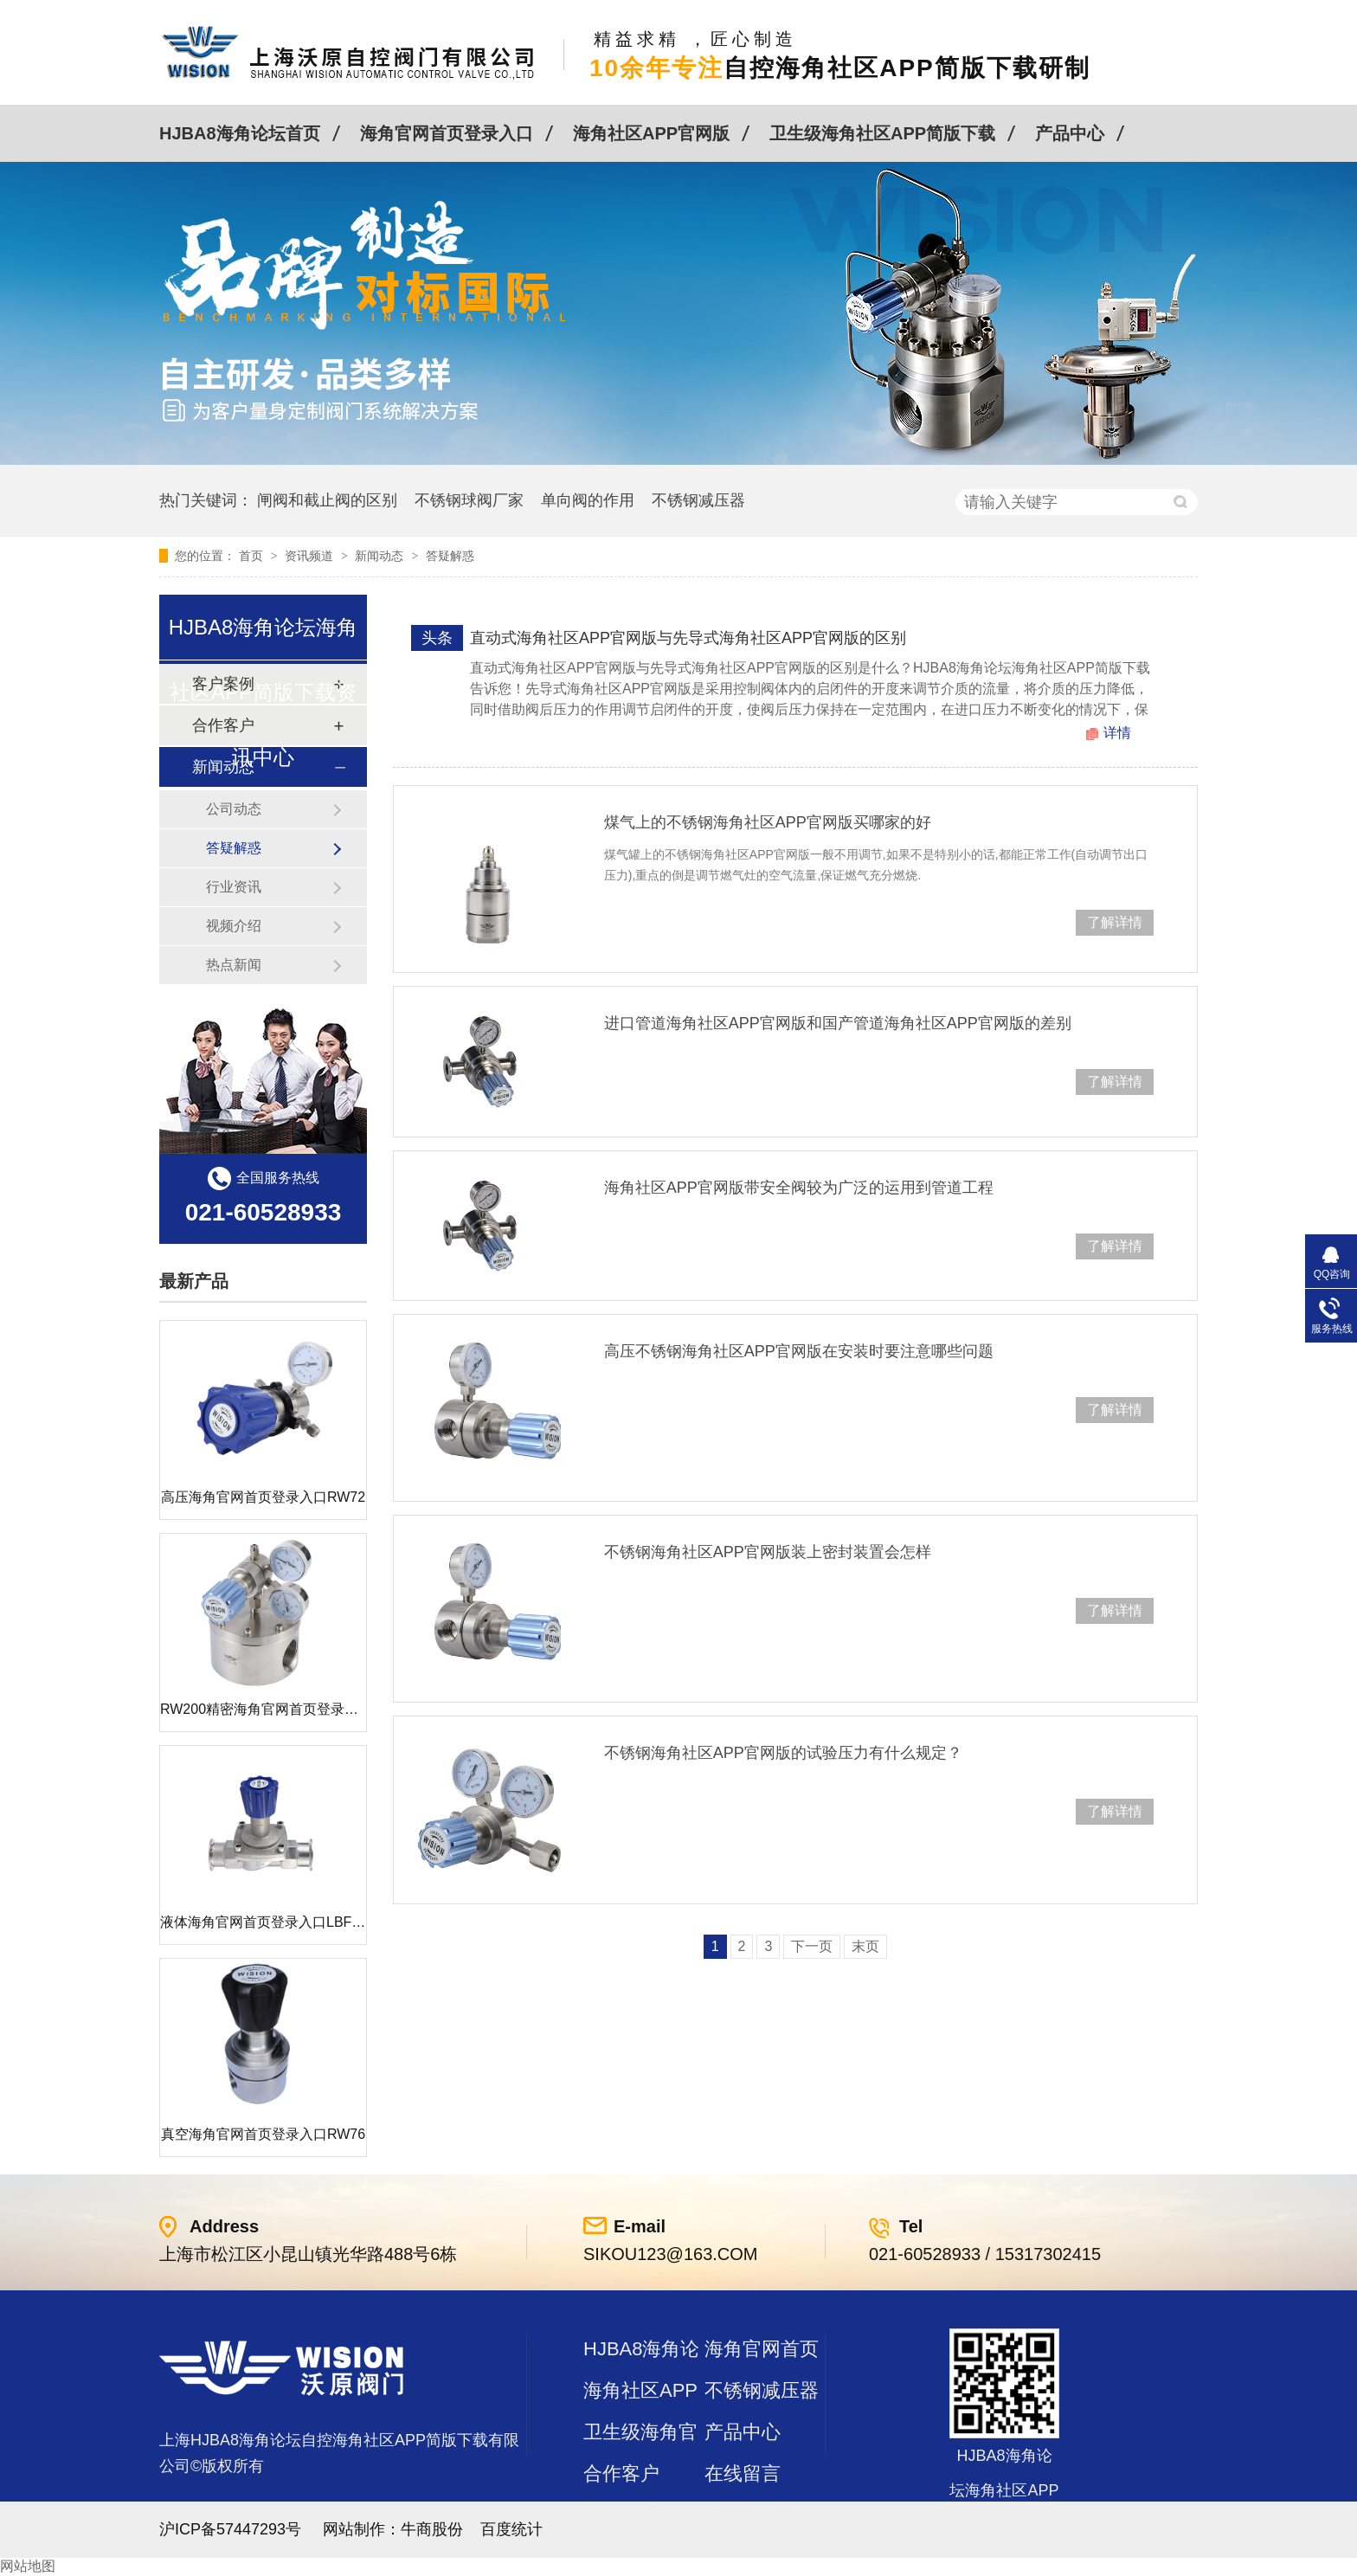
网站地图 (27, 2566)
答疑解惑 (450, 556)
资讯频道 (311, 556)
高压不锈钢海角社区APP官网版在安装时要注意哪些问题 (799, 1351)
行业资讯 (233, 886)
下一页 (812, 1946)
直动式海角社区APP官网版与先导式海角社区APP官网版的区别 (688, 638)
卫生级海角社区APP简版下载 (882, 133)
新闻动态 (381, 556)
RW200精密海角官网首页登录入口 (266, 1709)
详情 (1117, 732)
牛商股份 (432, 2529)
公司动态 (233, 809)
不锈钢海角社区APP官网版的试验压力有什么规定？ (783, 1752)
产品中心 (1069, 133)
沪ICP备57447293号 (230, 2529)
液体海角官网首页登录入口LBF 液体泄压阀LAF (305, 1922)
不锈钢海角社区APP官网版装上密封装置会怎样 (767, 1552)
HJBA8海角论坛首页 (239, 133)
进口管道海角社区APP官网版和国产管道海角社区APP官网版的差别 (837, 1023)
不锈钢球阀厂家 (469, 500)
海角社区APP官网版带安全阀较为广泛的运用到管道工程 (799, 1187)
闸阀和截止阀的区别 (327, 500)
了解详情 (1114, 922)
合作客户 (621, 2473)
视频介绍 (233, 925)
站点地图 (621, 2515)
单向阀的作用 (587, 500)
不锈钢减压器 (698, 500)
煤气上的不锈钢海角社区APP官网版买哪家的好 (767, 822)
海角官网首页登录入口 (446, 133)
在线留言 (742, 2473)
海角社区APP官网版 (651, 133)
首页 (253, 556)
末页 (865, 1946)
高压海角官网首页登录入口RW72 (263, 1497)
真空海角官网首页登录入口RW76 (263, 2134)
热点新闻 (233, 964)
